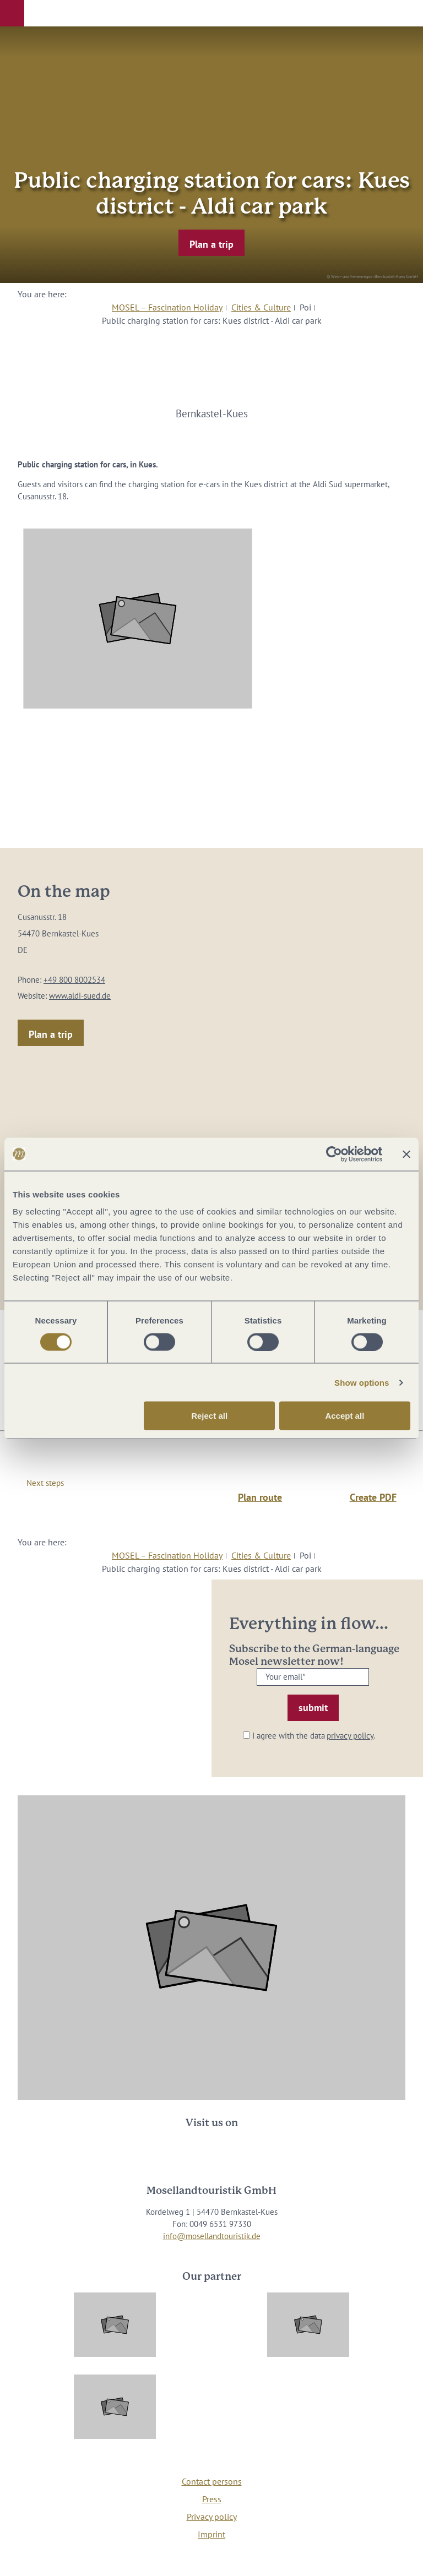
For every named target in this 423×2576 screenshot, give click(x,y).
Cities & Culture (261, 307)
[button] (12, 13)
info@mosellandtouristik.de (212, 2236)
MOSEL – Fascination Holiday (167, 307)
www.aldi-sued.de (80, 995)
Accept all (344, 1415)
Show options (361, 1382)
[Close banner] (406, 1154)
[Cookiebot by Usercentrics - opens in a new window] (334, 1154)
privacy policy (350, 1735)
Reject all (209, 1415)
